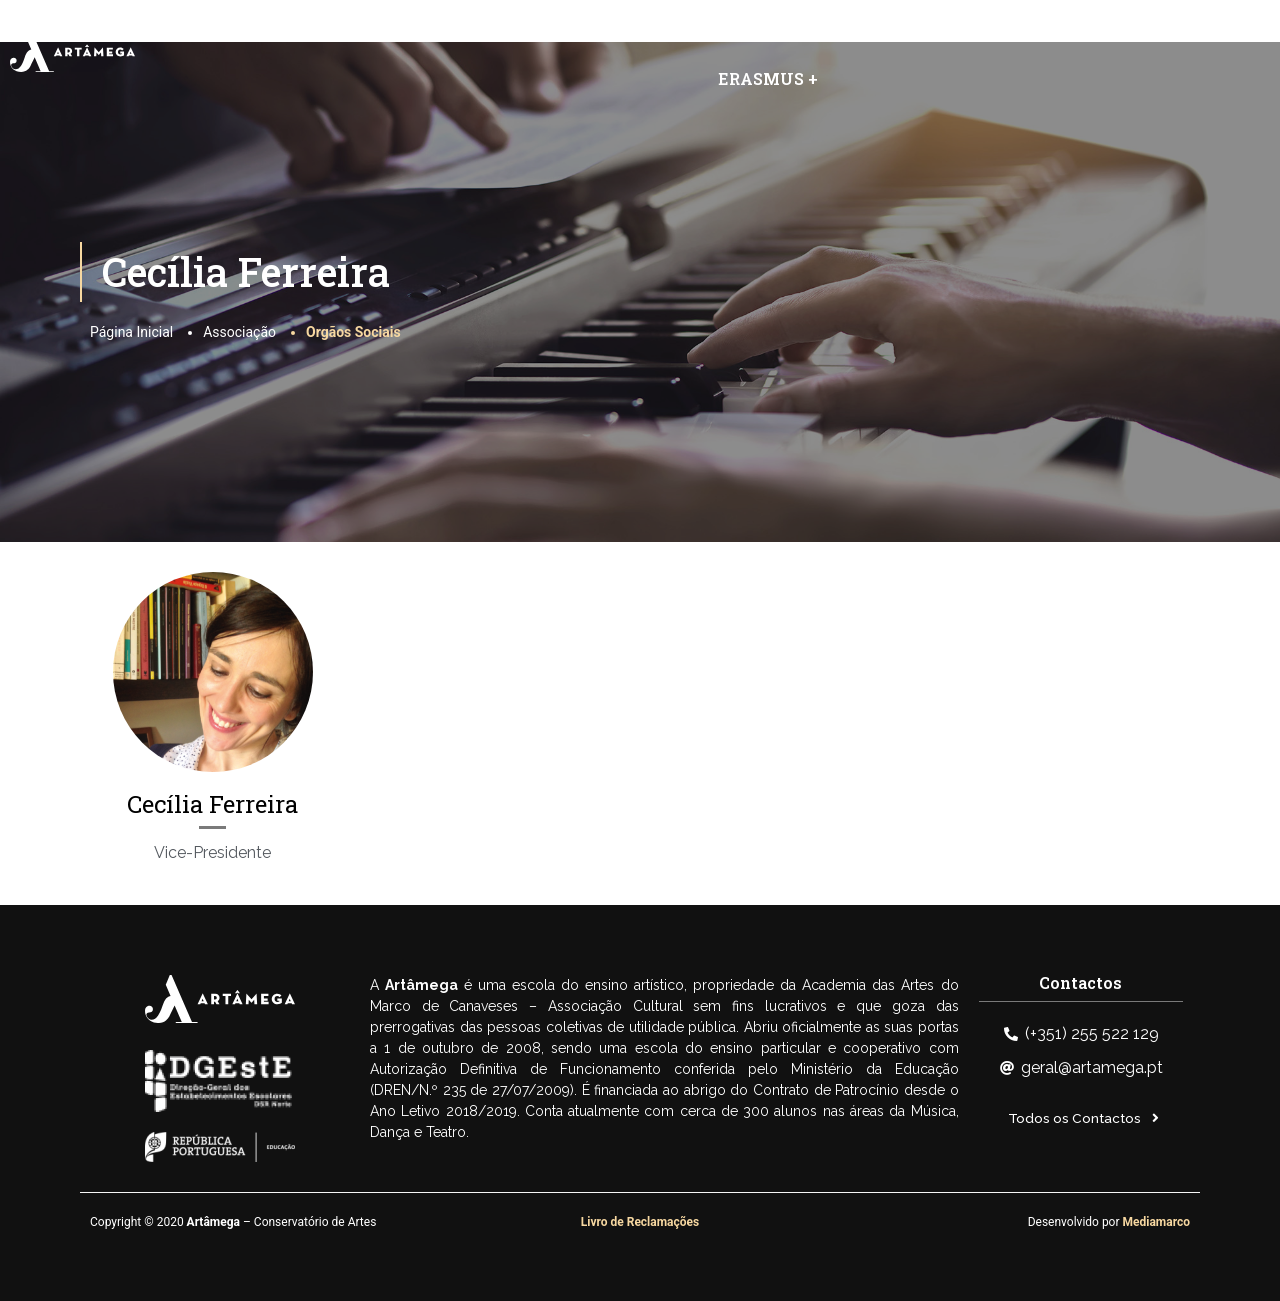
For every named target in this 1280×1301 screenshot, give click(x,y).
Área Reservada (1130, 32)
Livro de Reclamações (640, 1222)
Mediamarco (1156, 1222)
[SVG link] (72, 52)
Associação (489, 33)
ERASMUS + (768, 78)
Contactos (985, 32)
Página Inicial (131, 332)
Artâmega (636, 33)
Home (368, 32)
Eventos (760, 32)
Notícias (869, 32)
